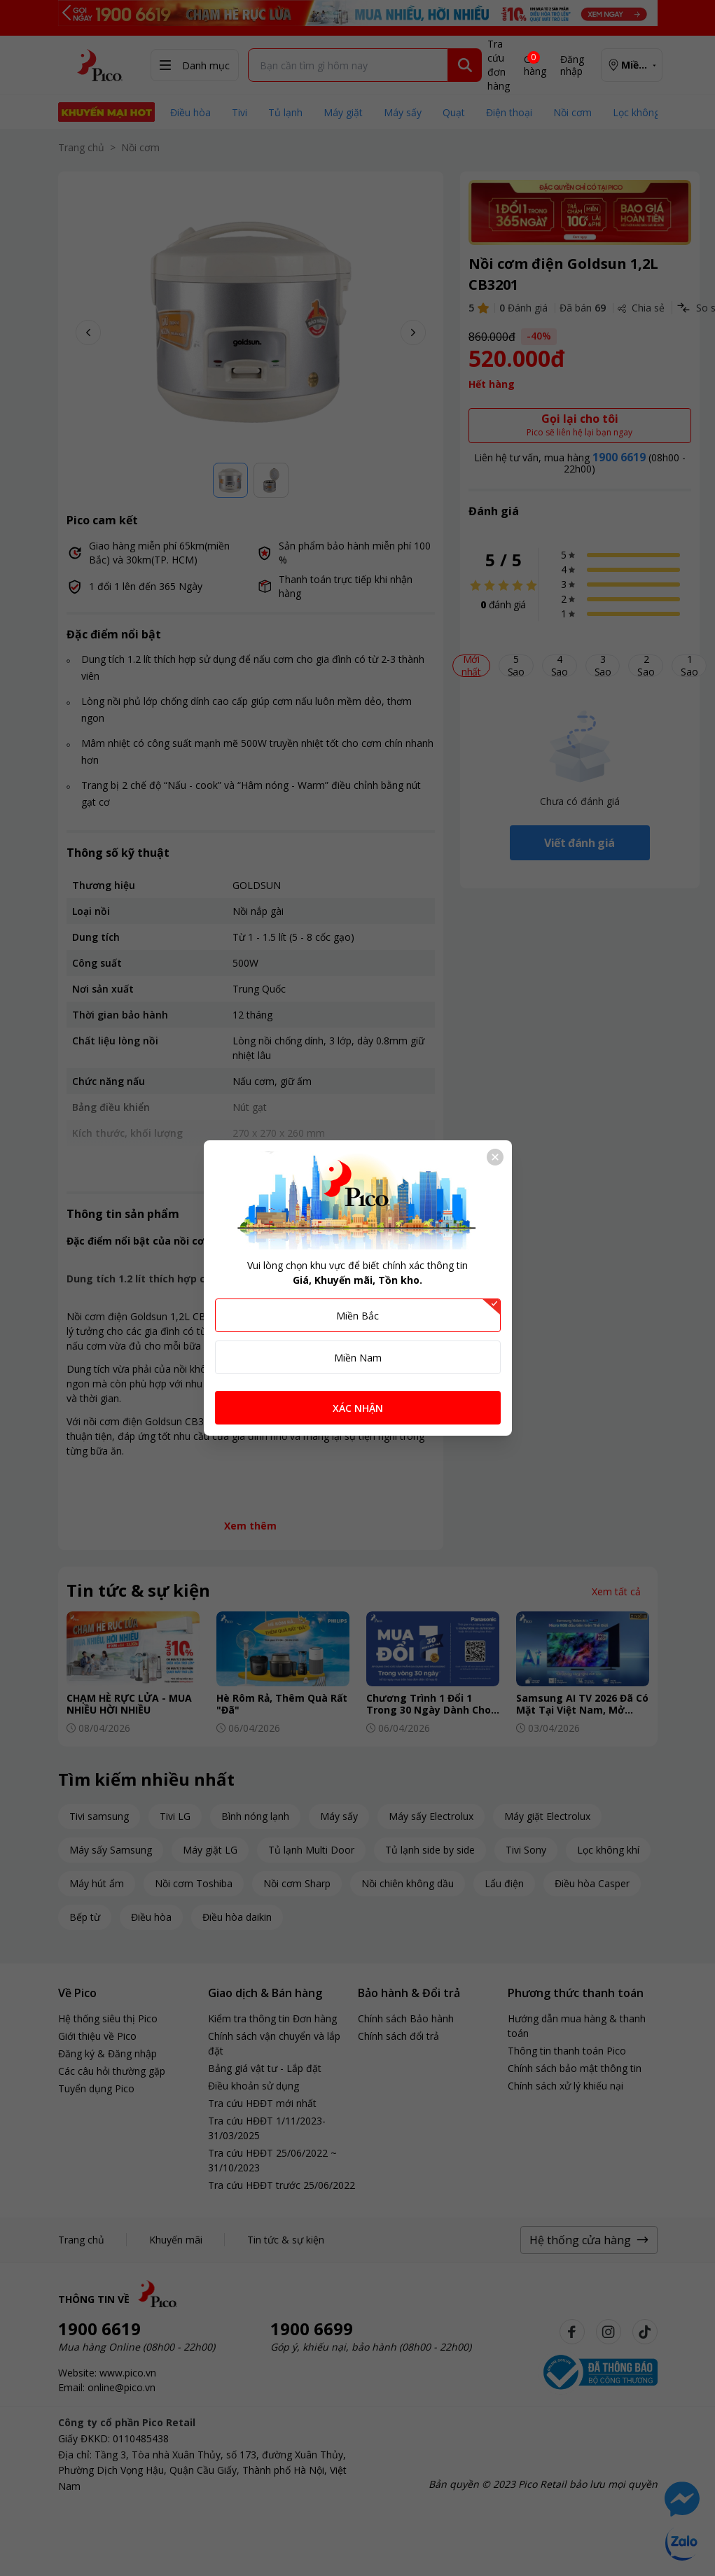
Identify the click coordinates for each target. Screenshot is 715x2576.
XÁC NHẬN (358, 1408)
